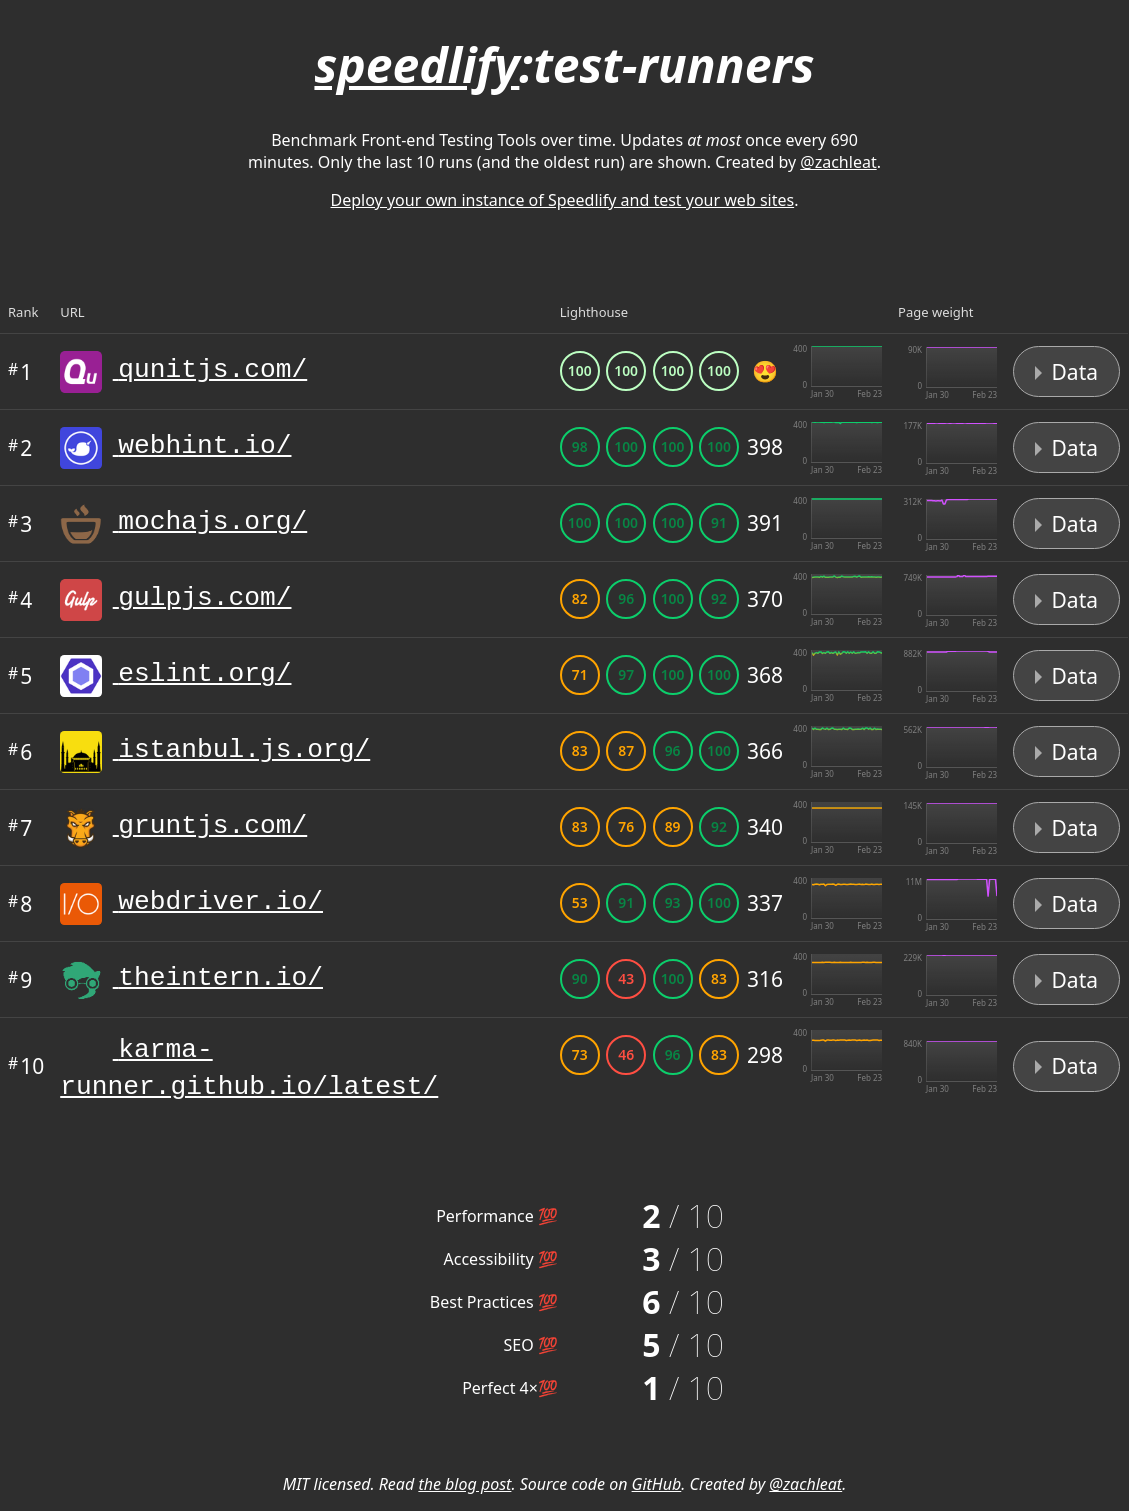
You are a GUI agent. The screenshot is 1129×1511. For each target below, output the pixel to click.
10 (26, 1070)
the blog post (464, 1492)
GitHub (657, 1492)
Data (1066, 372)
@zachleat (838, 162)
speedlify (416, 64)
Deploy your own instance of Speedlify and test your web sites (563, 200)
